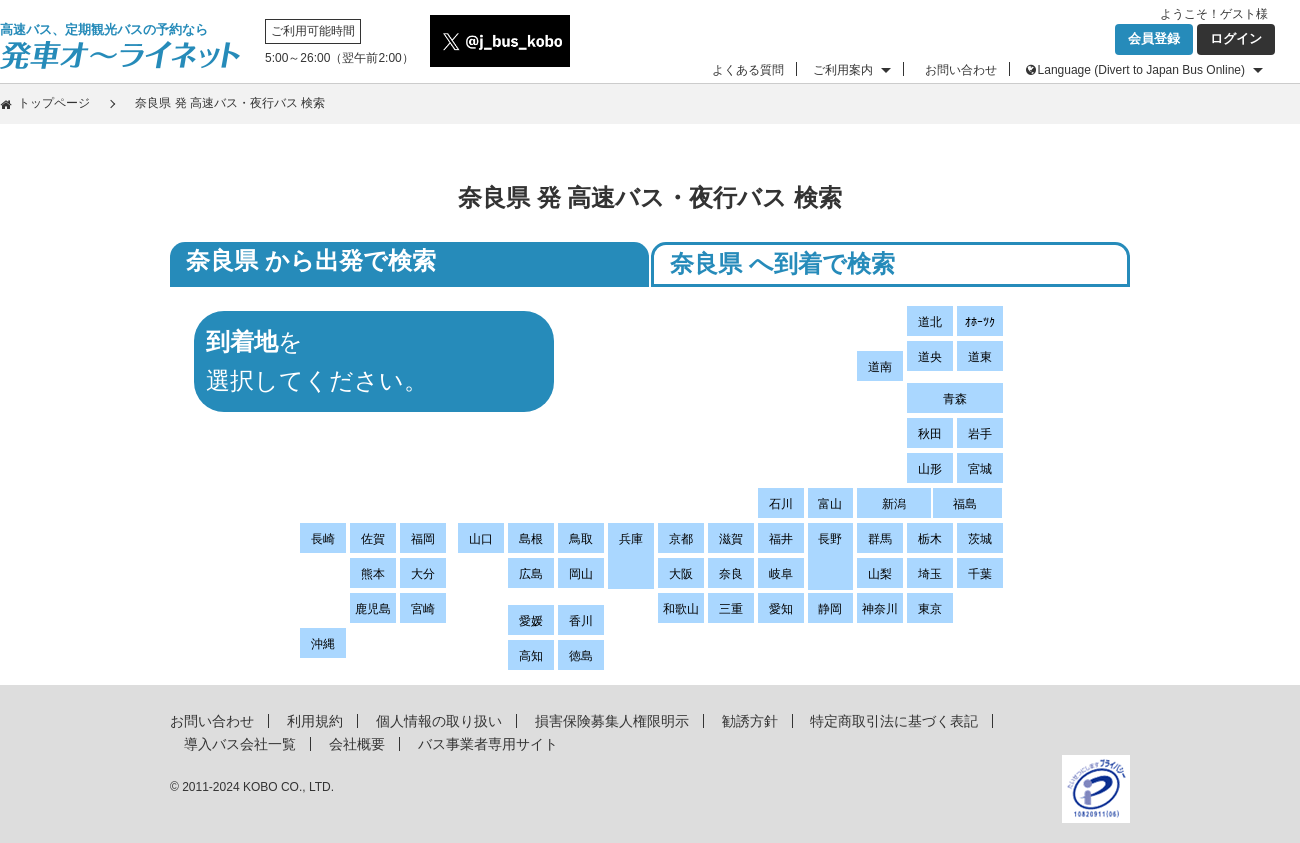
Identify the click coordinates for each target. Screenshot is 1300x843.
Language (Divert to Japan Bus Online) (1141, 70)
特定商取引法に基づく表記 (894, 721)
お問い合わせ (961, 70)
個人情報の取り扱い (439, 721)
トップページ (54, 103)
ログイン (1236, 38)
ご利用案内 (843, 70)
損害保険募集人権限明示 (612, 721)
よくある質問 (748, 70)
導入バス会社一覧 (240, 744)
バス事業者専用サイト (488, 744)
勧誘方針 (750, 721)
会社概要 (357, 744)
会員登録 (1154, 38)
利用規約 (315, 721)
